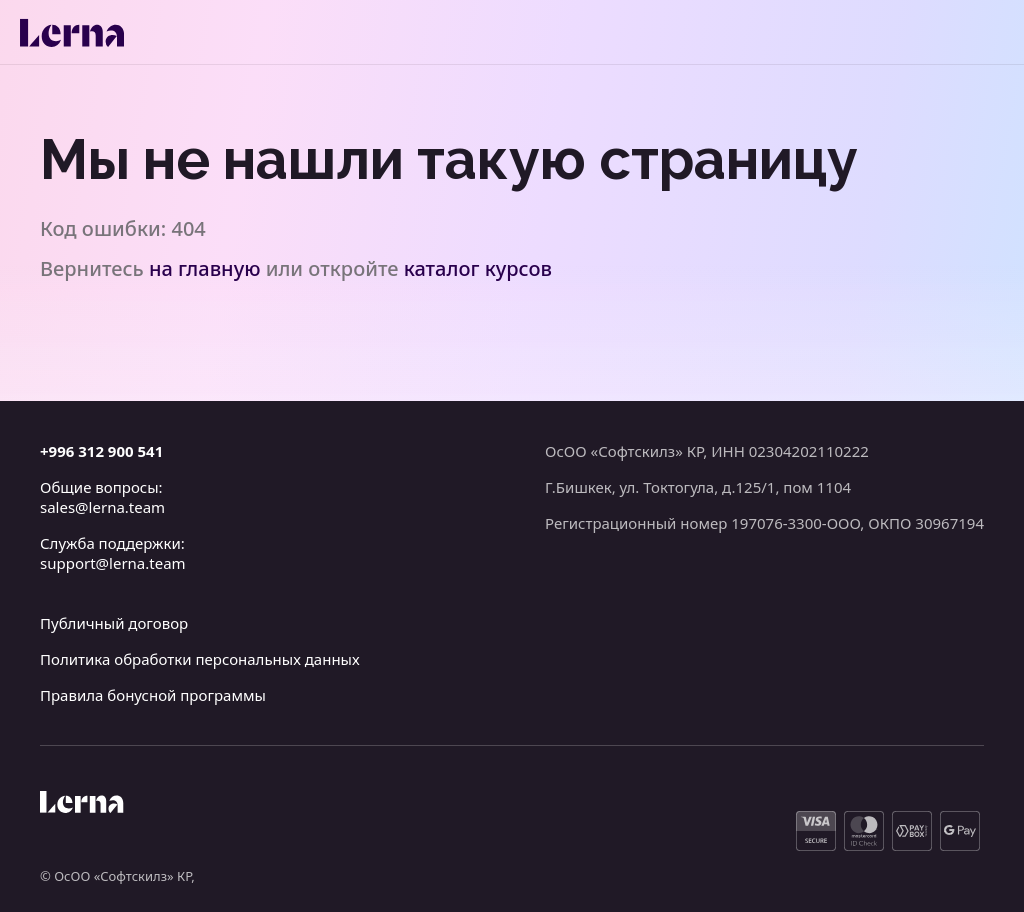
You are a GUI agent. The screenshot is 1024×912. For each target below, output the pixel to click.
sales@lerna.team (102, 507)
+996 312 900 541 (101, 451)
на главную (205, 268)
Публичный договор (114, 623)
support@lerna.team (113, 563)
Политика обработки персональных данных (200, 659)
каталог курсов (478, 268)
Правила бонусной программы (153, 695)
